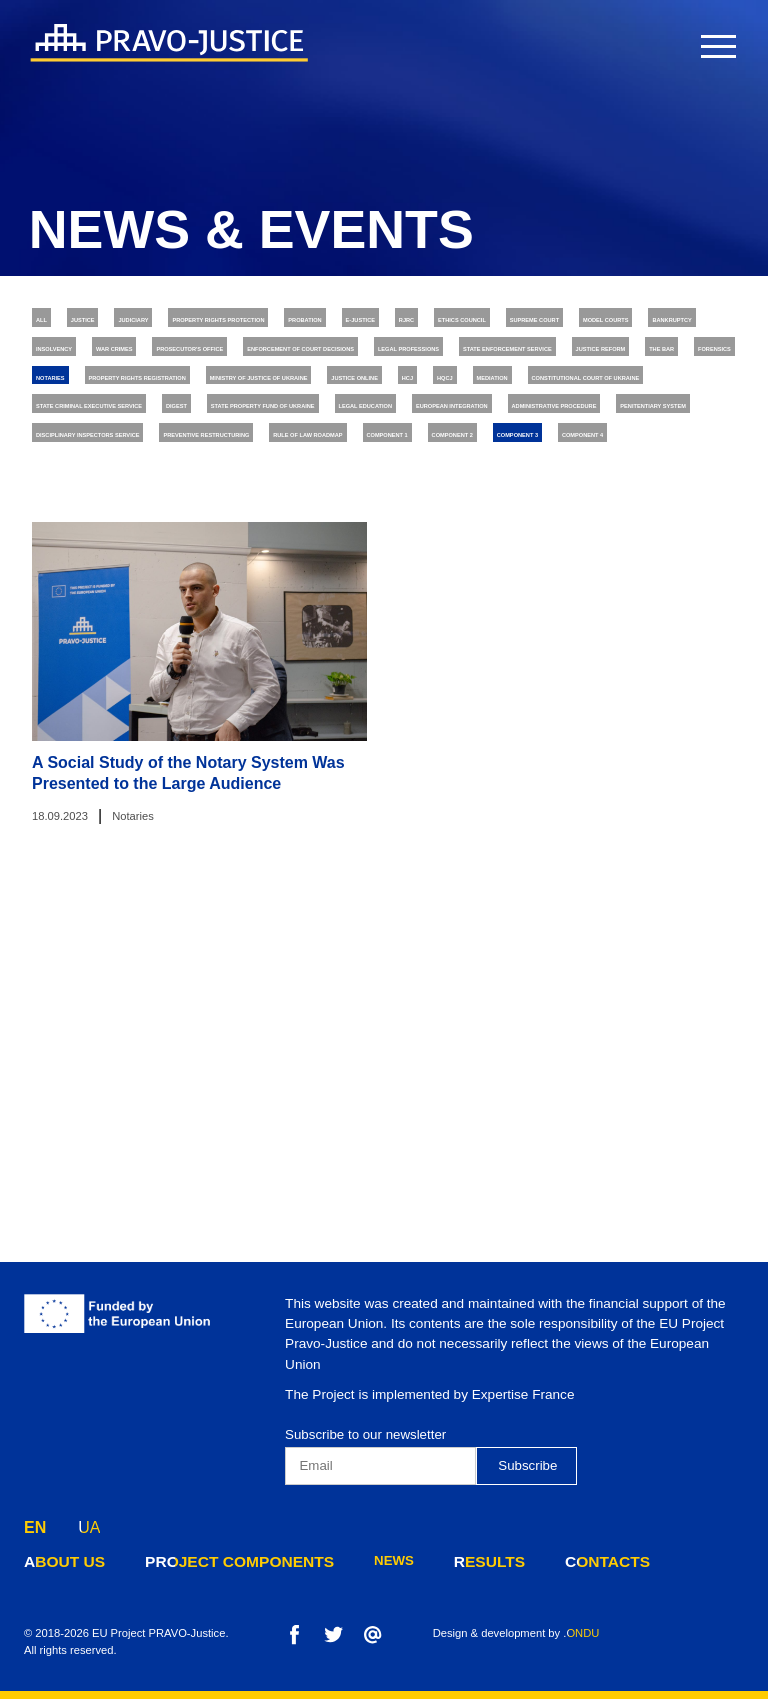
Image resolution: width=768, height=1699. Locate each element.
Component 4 (205, 680)
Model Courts (361, 363)
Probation (541, 323)
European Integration (595, 561)
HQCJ (56, 521)
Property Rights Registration (144, 482)
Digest (62, 561)
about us (58, 1560)
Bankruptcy (485, 363)
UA (89, 1522)
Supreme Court (227, 363)
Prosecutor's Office (222, 402)
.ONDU (581, 1633)
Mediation (140, 521)
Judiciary (212, 323)
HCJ (666, 482)
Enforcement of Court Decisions (441, 402)
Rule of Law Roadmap (331, 640)
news (354, 1560)
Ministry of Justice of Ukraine (385, 482)
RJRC (722, 323)
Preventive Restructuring (131, 640)
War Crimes (79, 402)
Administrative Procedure (130, 600)
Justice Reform (316, 442)
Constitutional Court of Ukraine (321, 521)
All (51, 323)
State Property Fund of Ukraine (228, 561)
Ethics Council (91, 363)
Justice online (571, 482)
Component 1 (481, 640)
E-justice (641, 323)
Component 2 (602, 640)
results (444, 1560)
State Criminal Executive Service (581, 521)
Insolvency (598, 363)
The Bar (427, 442)
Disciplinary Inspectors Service (537, 600)
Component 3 (84, 680)
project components (213, 1560)
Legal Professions (652, 402)
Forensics (522, 442)
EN (35, 1522)
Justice (122, 323)
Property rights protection (375, 323)
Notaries (620, 442)
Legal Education (429, 561)
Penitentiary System (324, 600)
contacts (551, 1560)
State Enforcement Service (134, 442)
